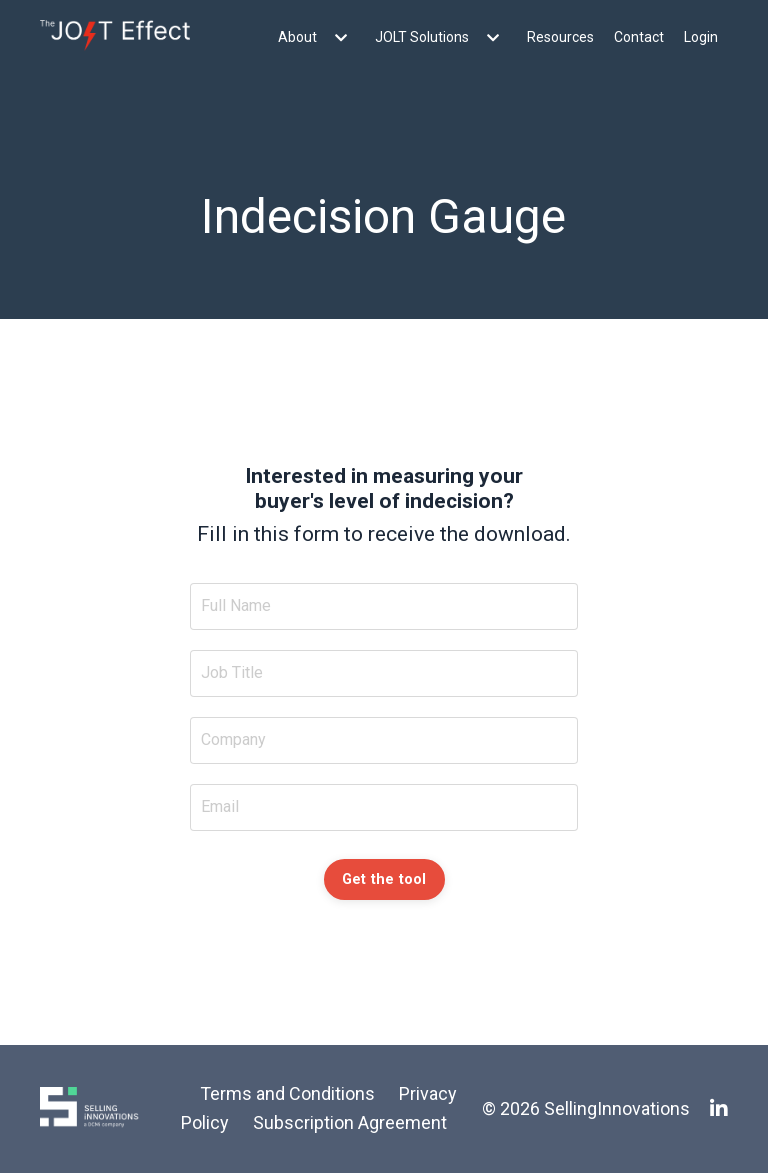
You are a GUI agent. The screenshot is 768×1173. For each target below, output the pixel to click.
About (316, 37)
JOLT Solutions (441, 37)
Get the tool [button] (384, 879)
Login (701, 37)
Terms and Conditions (287, 1093)
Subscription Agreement (350, 1122)
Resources (560, 37)
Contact (639, 37)
